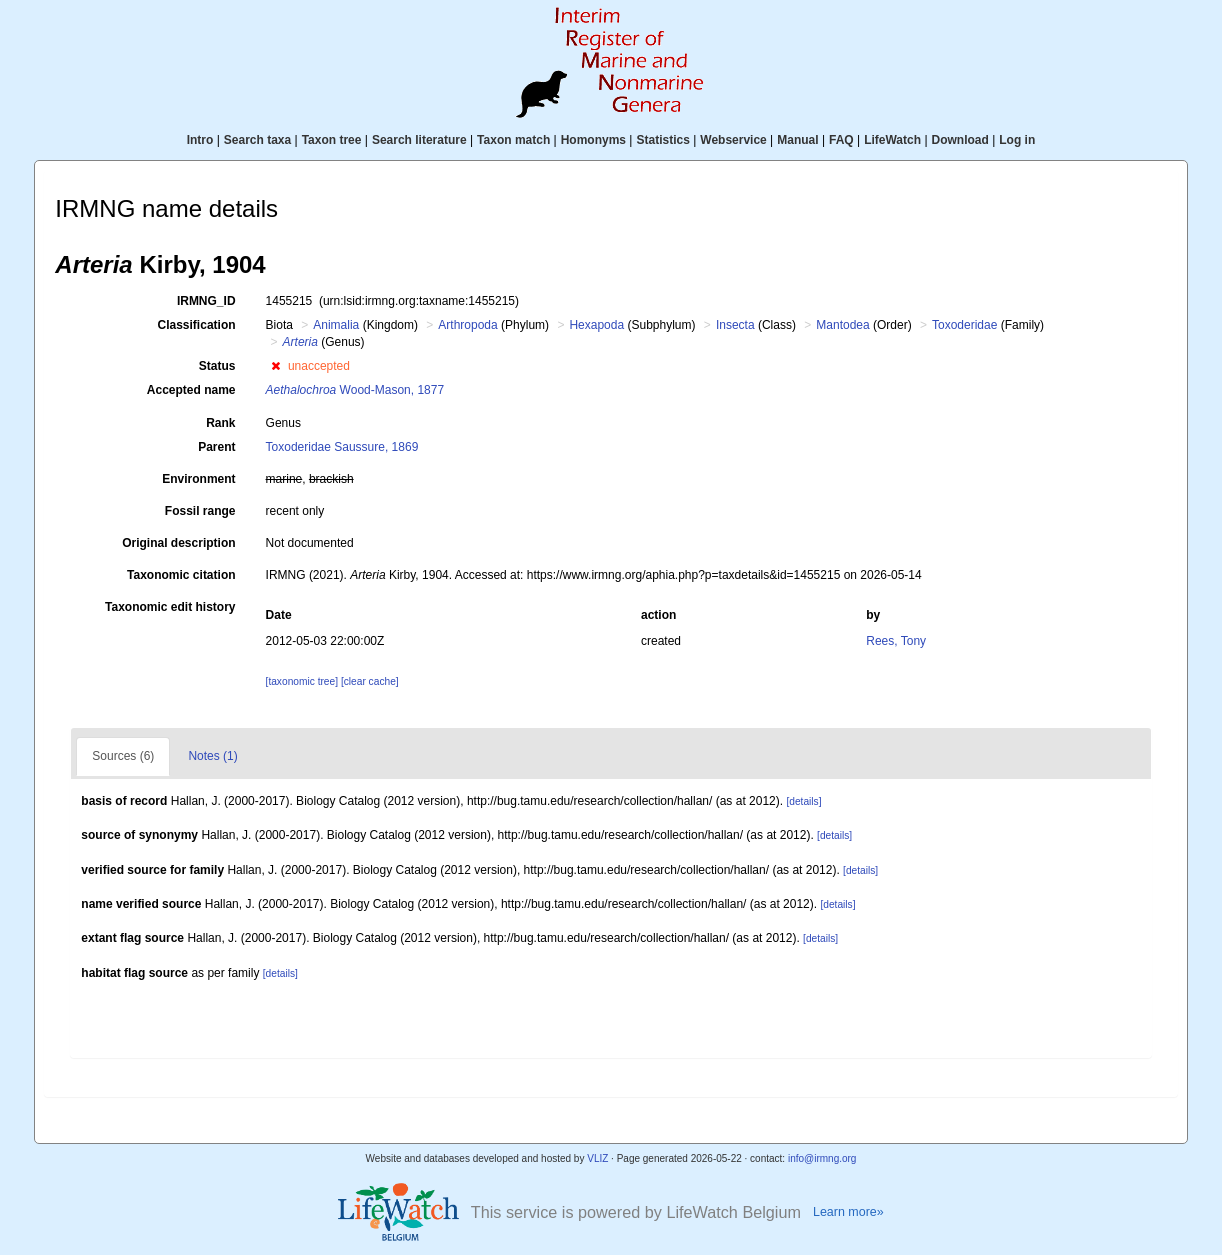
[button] (275, 366)
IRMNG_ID (206, 301)
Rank (220, 423)
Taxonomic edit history (170, 607)
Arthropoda (467, 325)
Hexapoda (596, 325)
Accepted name (191, 390)
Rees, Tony (896, 641)
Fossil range (200, 511)
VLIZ (597, 1158)
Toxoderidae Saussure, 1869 (342, 447)
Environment (198, 479)
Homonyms (593, 140)
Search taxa (257, 140)
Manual (797, 140)
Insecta (735, 325)
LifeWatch (892, 140)
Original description (178, 543)
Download (960, 140)
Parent (216, 447)
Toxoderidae (964, 325)
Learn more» (848, 1212)
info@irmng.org (822, 1158)
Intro (200, 140)
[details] (803, 801)
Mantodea (842, 325)
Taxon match (513, 140)
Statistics (662, 140)
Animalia (336, 325)
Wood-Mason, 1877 (355, 390)
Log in (1017, 140)
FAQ (841, 140)
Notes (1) (212, 756)
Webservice (733, 140)
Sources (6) (123, 756)
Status (217, 366)
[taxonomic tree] (302, 681)
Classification (197, 325)
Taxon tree (332, 140)
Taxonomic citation (181, 575)
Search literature (419, 140)
